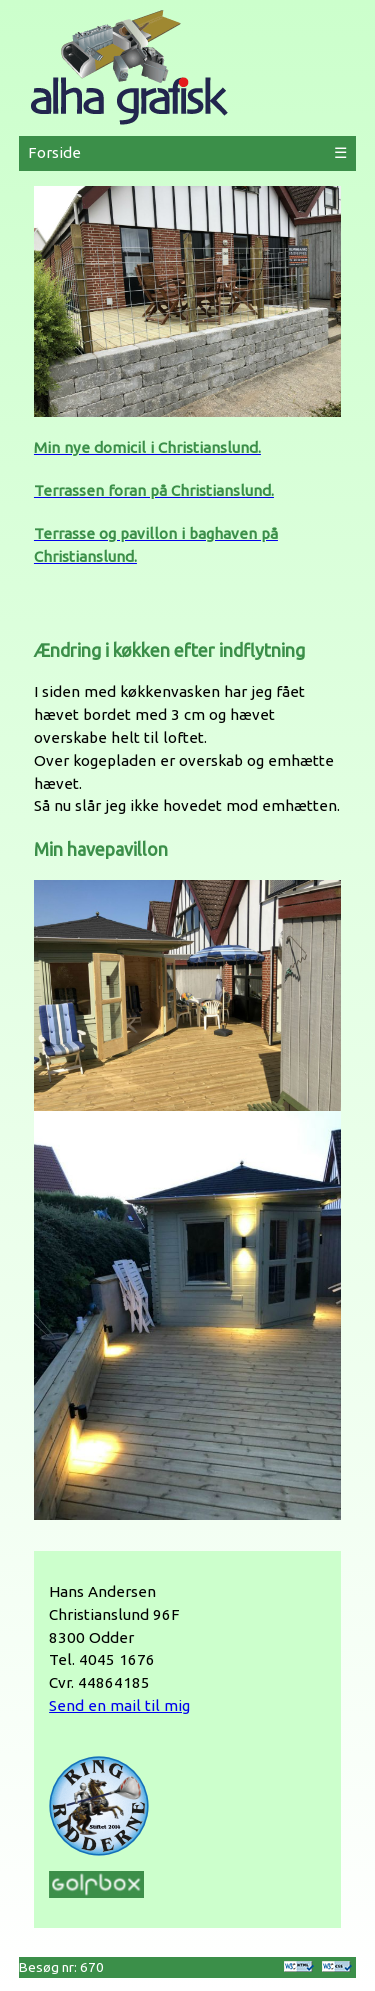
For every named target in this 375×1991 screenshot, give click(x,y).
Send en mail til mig (119, 1705)
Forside (54, 152)
